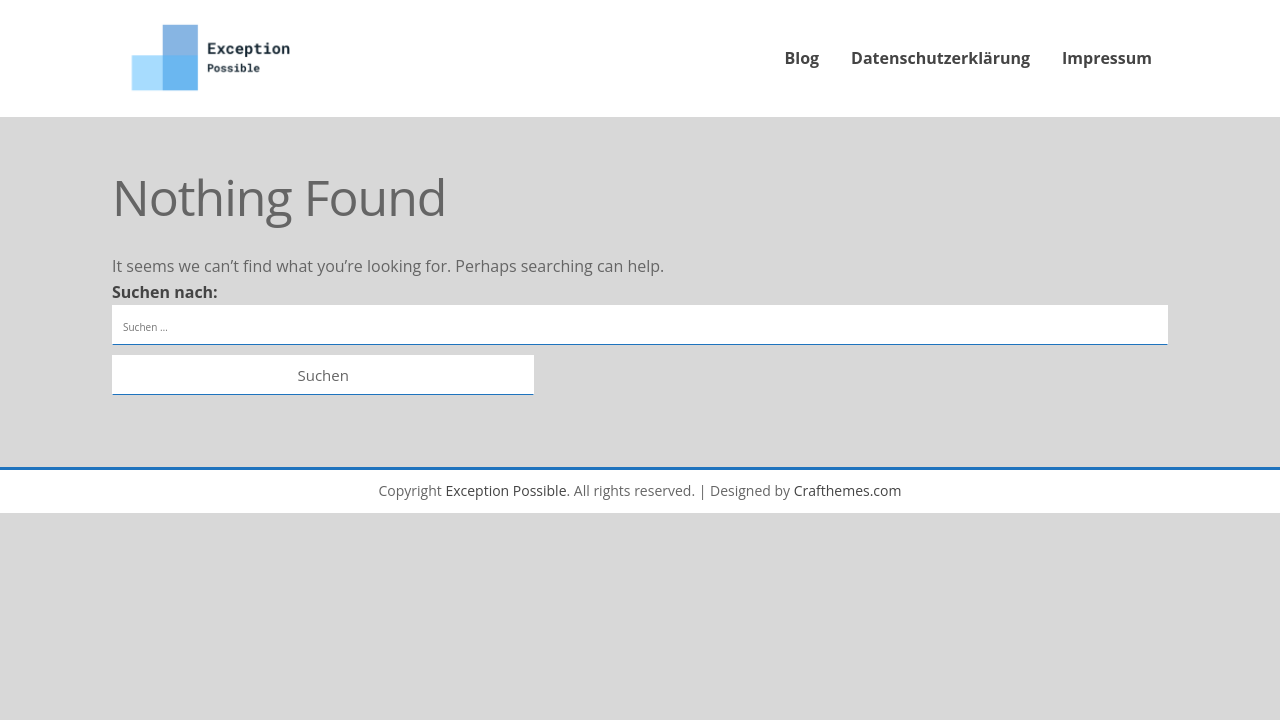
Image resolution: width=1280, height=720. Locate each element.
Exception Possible (505, 490)
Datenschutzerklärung (940, 58)
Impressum (1107, 58)
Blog (802, 58)
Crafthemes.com (848, 490)
